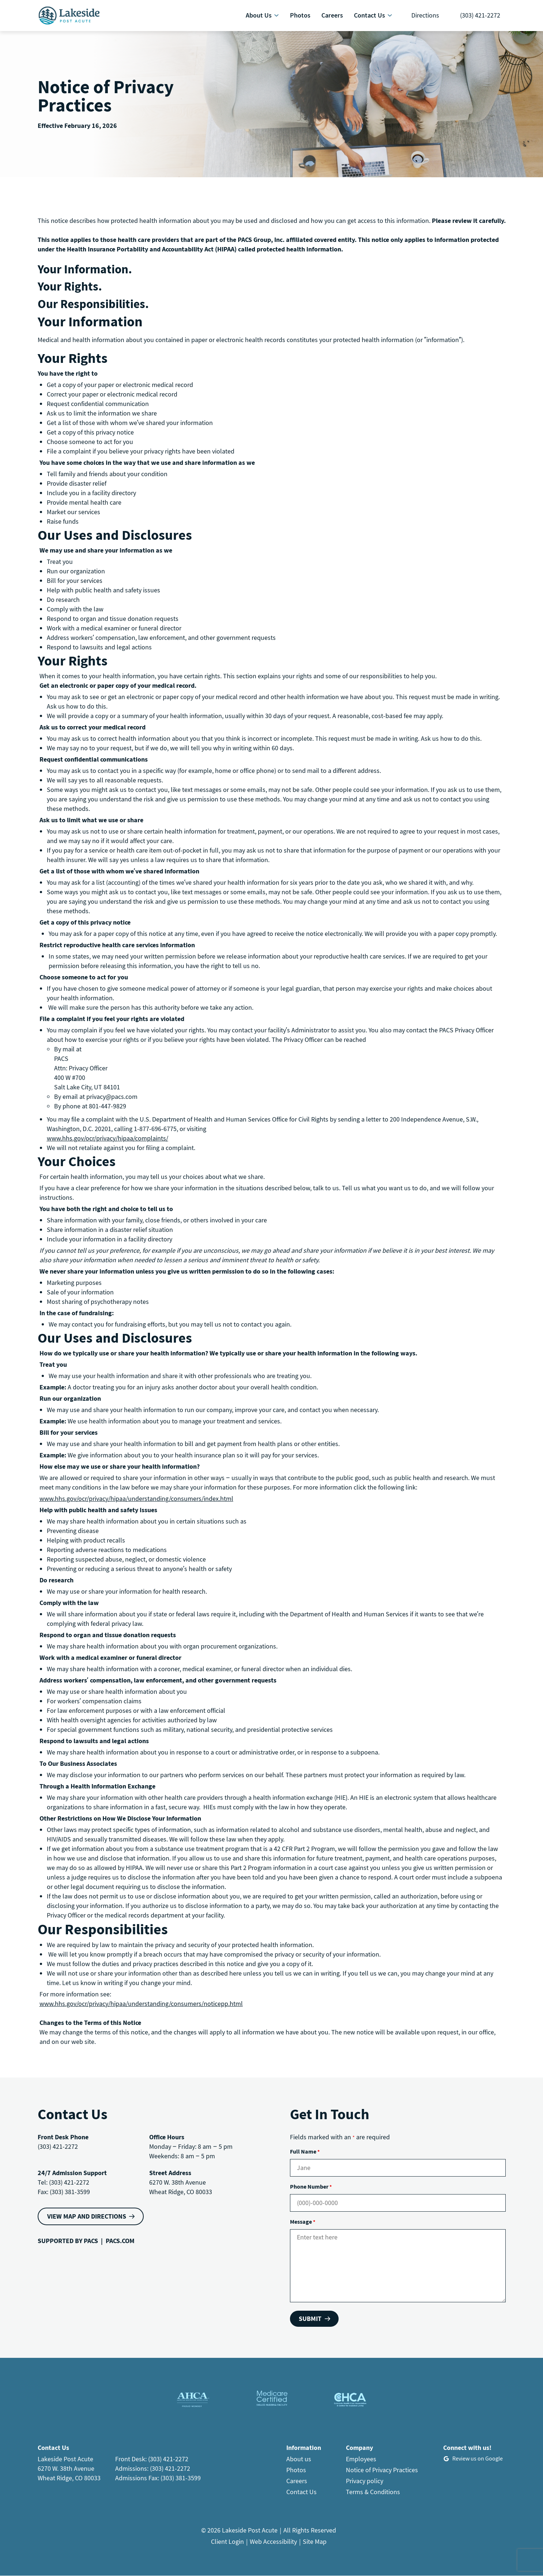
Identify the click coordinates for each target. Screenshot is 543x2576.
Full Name (305, 2151)
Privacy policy (364, 2481)
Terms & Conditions (373, 2492)
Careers (296, 2481)
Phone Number (311, 2186)
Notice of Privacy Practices (382, 2470)
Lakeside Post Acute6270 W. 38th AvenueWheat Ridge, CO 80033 (69, 2468)
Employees (361, 2459)
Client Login (227, 2541)
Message (302, 2221)
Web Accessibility (273, 2541)
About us (298, 2459)
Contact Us (301, 2492)
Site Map (315, 2541)
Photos (296, 2470)
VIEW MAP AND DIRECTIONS (86, 2216)
